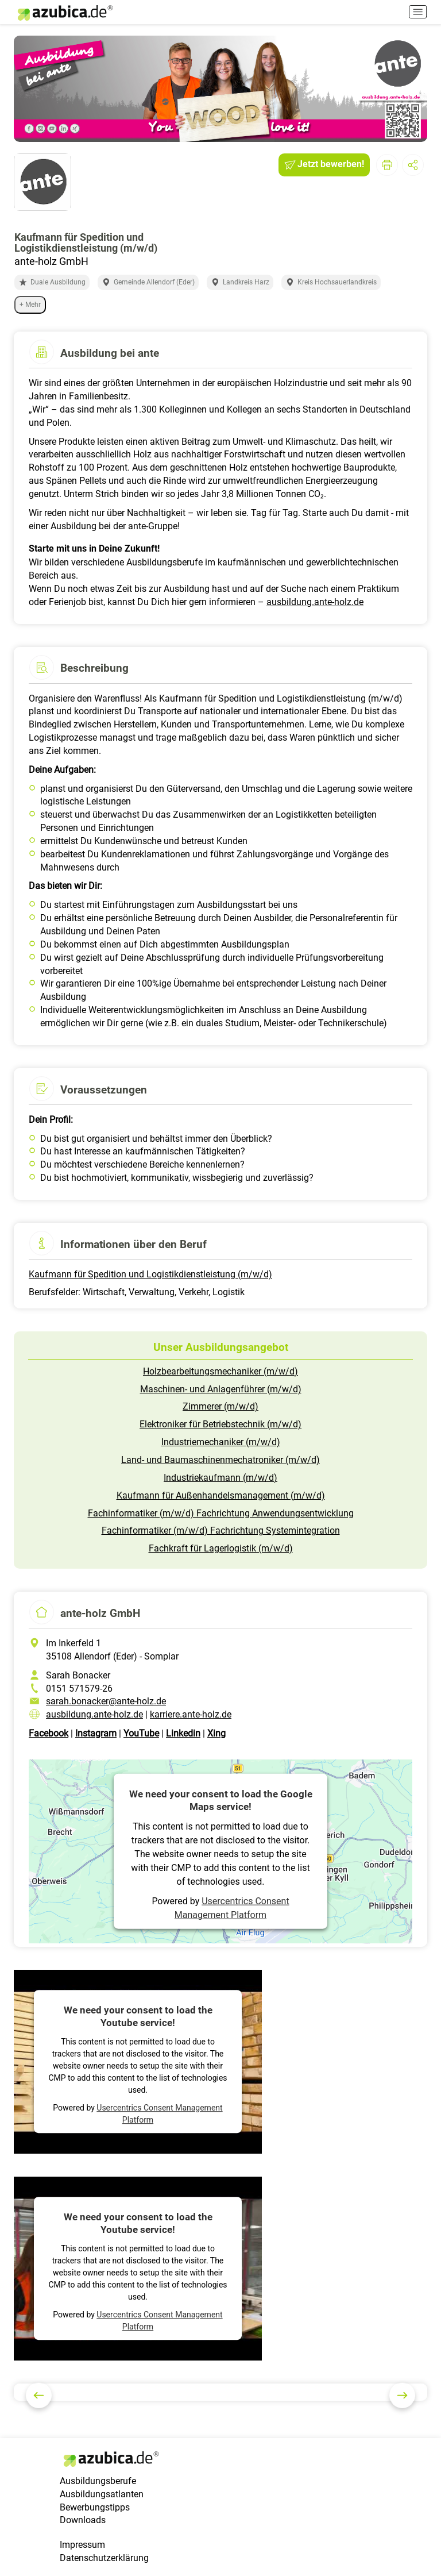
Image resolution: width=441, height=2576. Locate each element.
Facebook (48, 1733)
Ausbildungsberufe (98, 2480)
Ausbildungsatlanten (102, 2494)
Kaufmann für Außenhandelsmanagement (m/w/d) (221, 1495)
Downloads (83, 2520)
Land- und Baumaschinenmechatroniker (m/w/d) (220, 1459)
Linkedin (183, 1733)
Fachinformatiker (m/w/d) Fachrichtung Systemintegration (221, 1530)
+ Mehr (30, 305)
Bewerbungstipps (95, 2507)
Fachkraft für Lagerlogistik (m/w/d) (221, 1548)
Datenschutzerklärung (104, 2557)
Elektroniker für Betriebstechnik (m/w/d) (220, 1424)
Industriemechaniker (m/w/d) (220, 1442)
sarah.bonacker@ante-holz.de (106, 1701)
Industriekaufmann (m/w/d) (220, 1477)
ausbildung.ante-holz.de (314, 601)
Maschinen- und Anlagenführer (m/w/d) (220, 1389)
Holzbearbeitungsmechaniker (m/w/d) (220, 1371)
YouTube (141, 1733)
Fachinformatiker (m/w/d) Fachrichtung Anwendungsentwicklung (221, 1513)
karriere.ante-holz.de (190, 1714)
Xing (216, 1733)
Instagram (96, 1733)
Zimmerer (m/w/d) (220, 1406)
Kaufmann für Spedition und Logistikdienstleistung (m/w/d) (150, 1274)
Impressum (82, 2544)
